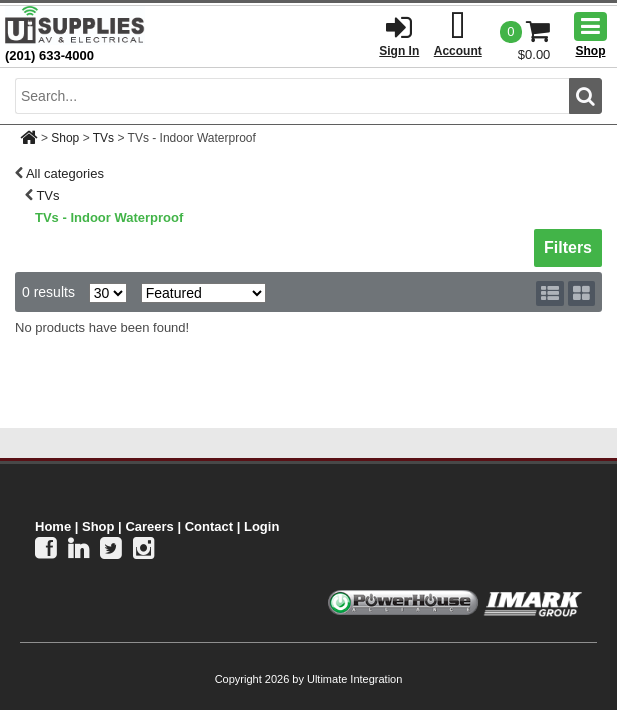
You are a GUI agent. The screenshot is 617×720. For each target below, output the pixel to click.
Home (53, 526)
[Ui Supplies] (75, 24)
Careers (149, 526)
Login (261, 526)
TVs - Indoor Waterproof (109, 217)
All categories (65, 173)
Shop (65, 138)
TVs (103, 138)
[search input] (292, 96)
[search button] (585, 96)
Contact (209, 526)
